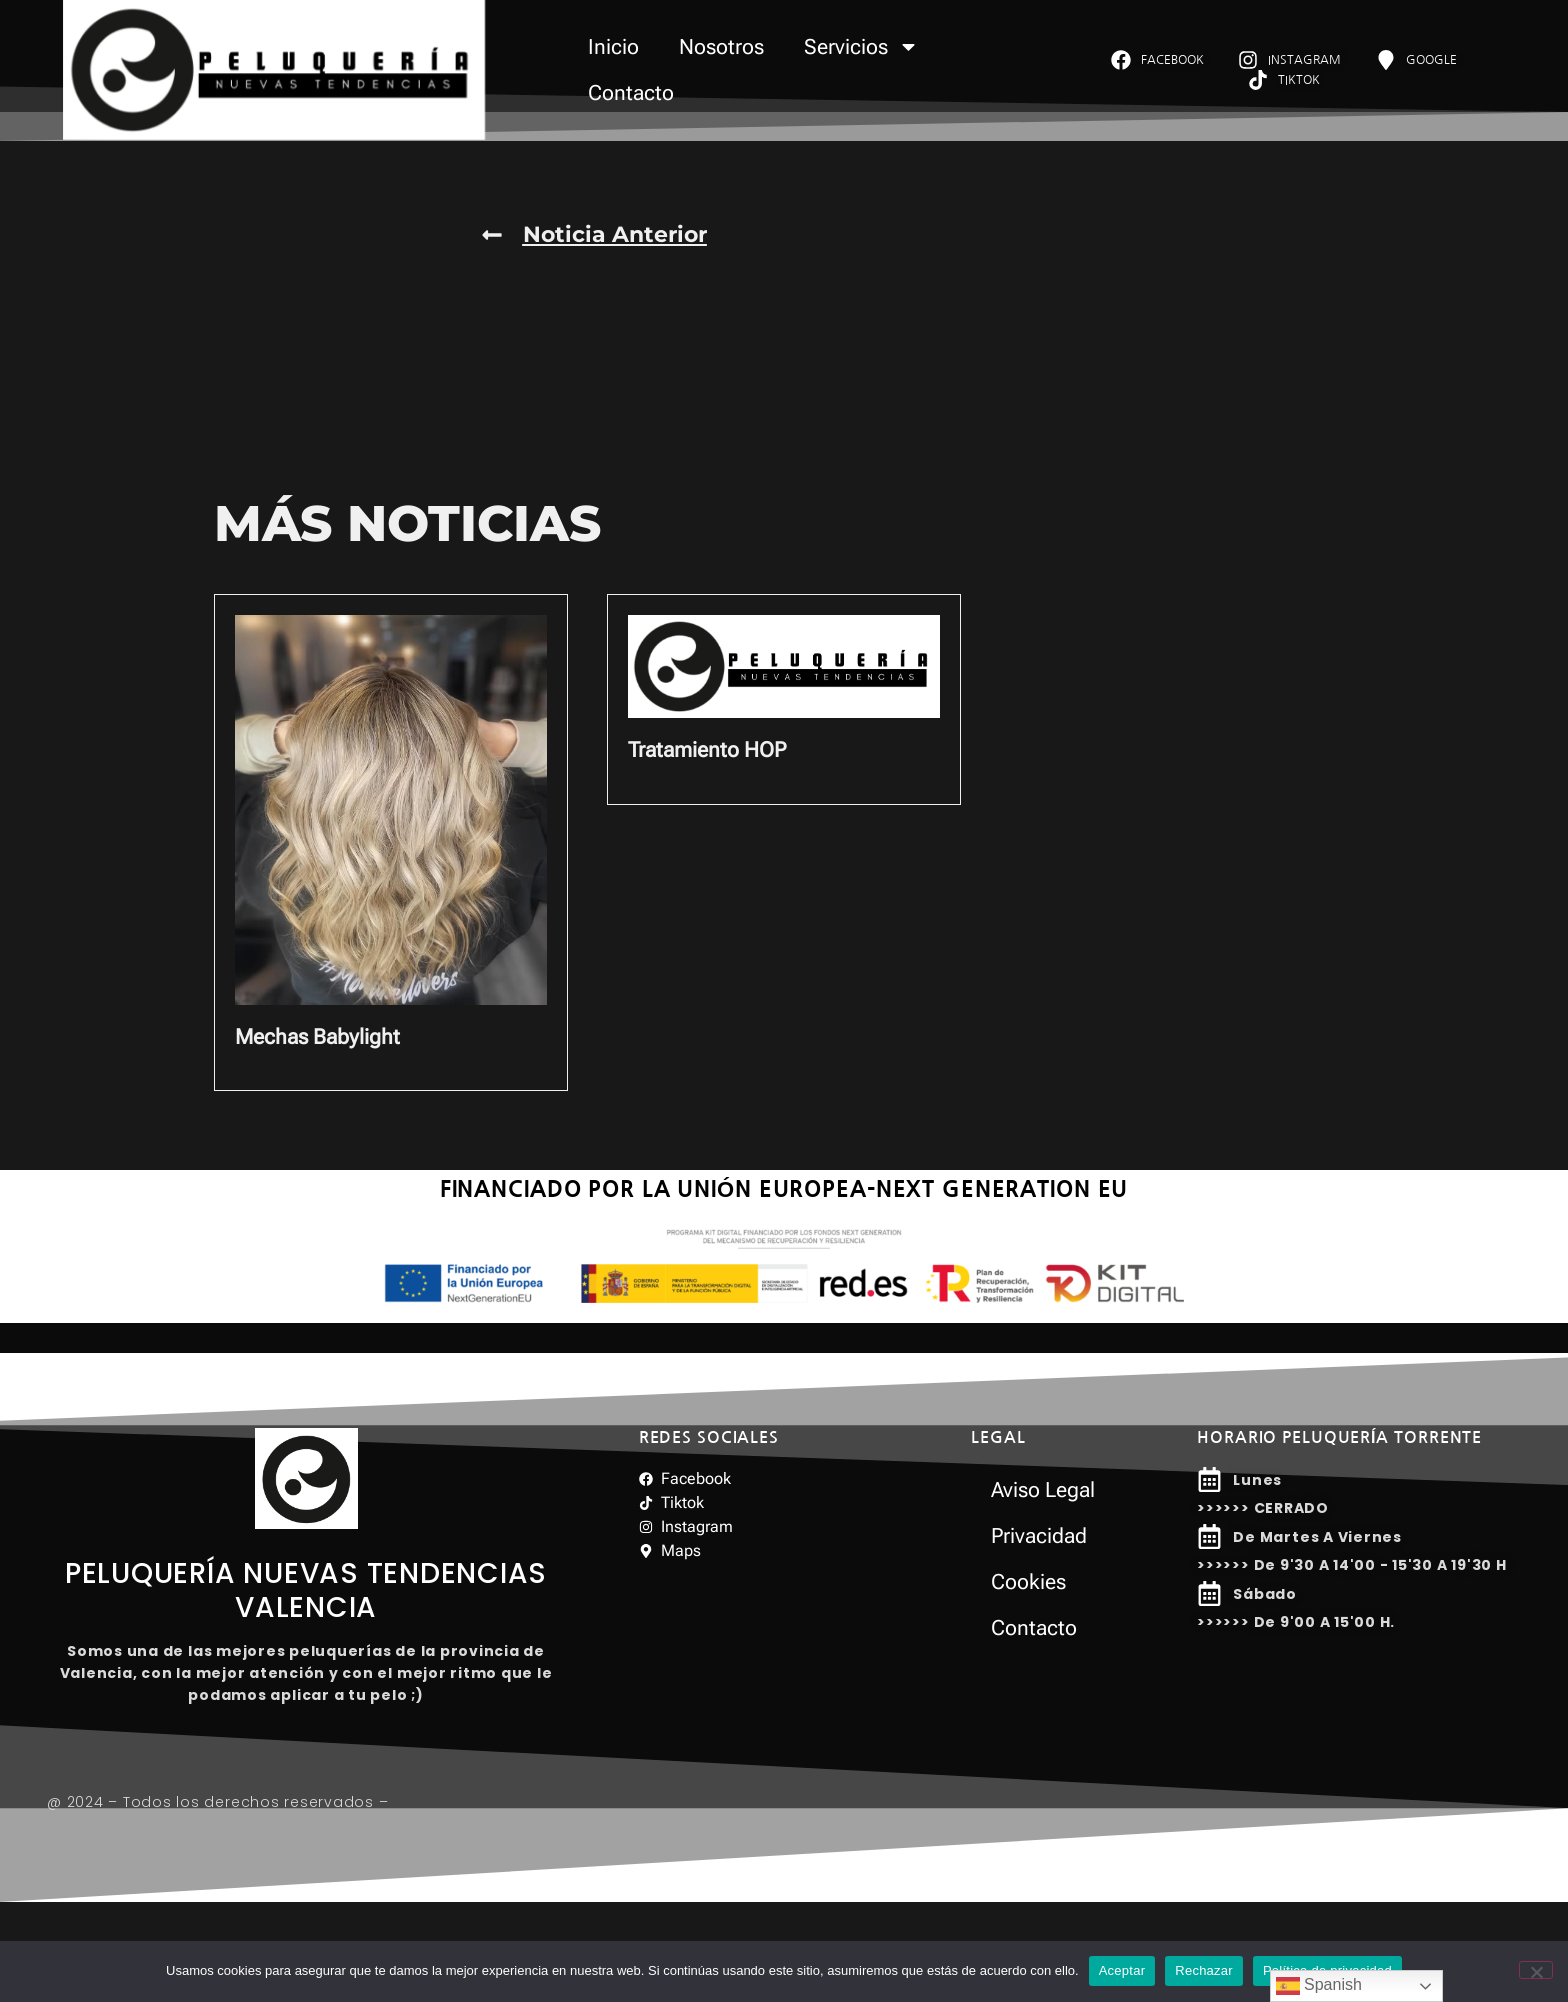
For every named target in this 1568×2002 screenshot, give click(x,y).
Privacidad (1039, 1536)
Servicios (861, 46)
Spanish (1319, 1986)
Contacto (631, 93)
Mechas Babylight (317, 1037)
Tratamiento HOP (707, 750)
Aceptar (1122, 1970)
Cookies (1028, 1582)
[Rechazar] (1536, 1970)
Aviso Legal (1043, 1490)
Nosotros (721, 47)
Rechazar (1204, 1970)
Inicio (613, 47)
